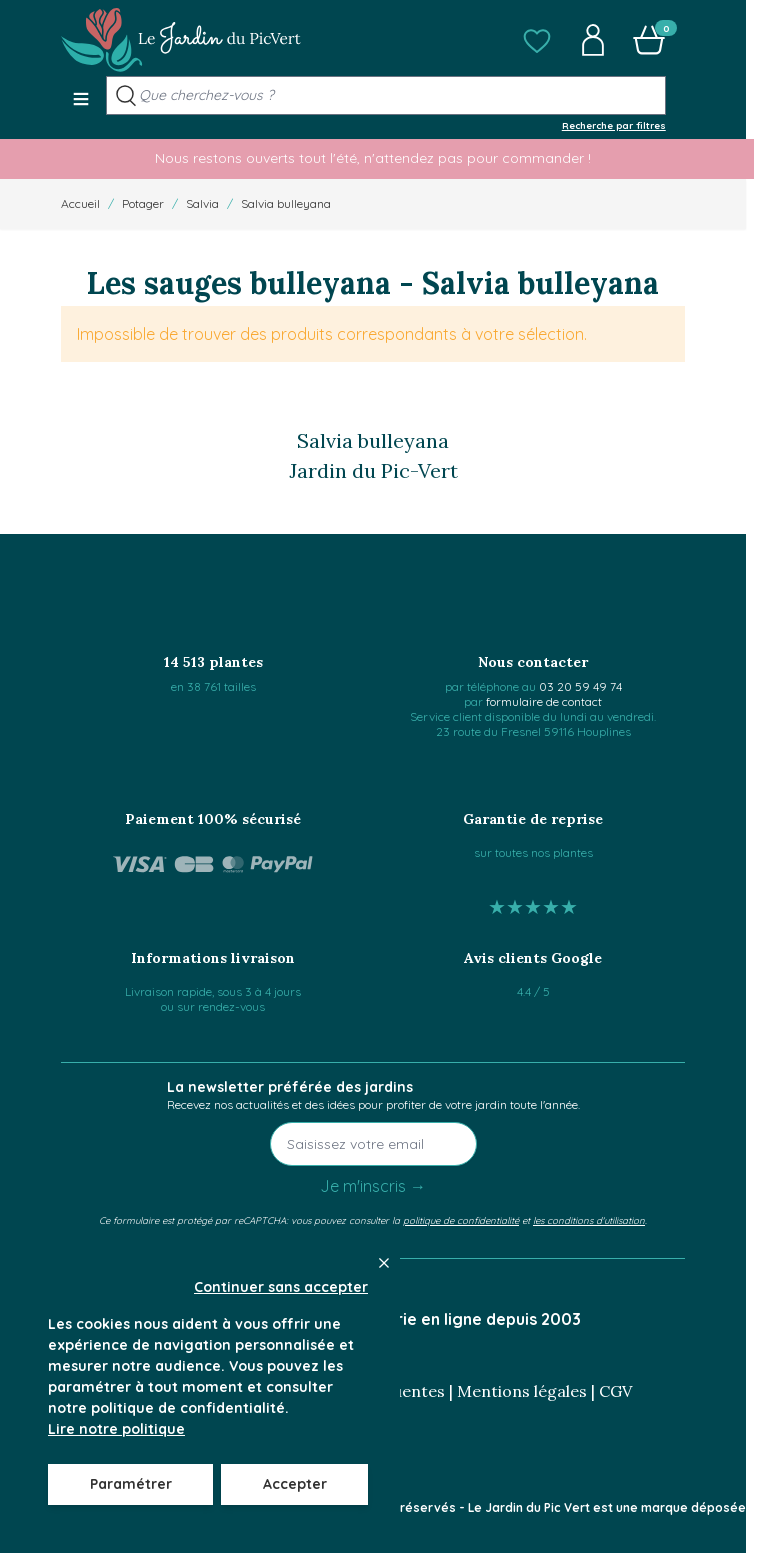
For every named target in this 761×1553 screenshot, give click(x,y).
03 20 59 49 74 (580, 686)
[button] (537, 40)
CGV (615, 1391)
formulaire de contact (544, 701)
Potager (143, 203)
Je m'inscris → (373, 1186)
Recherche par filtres (614, 125)
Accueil (80, 203)
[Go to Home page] (181, 40)
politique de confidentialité (461, 1220)
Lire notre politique (116, 1429)
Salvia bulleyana (286, 203)
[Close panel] (384, 1263)
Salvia (202, 203)
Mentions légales (522, 1391)
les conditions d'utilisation (589, 1220)
